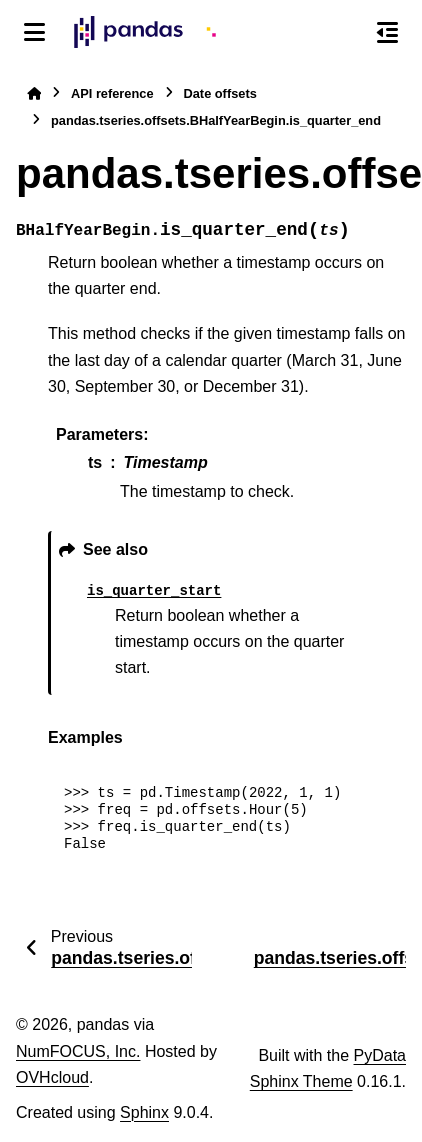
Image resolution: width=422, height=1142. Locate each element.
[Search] (345, 33)
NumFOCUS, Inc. (78, 1051)
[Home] (34, 93)
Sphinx (144, 1112)
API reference (112, 93)
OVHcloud (52, 1077)
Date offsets (220, 93)
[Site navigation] (34, 32)
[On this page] (387, 32)
